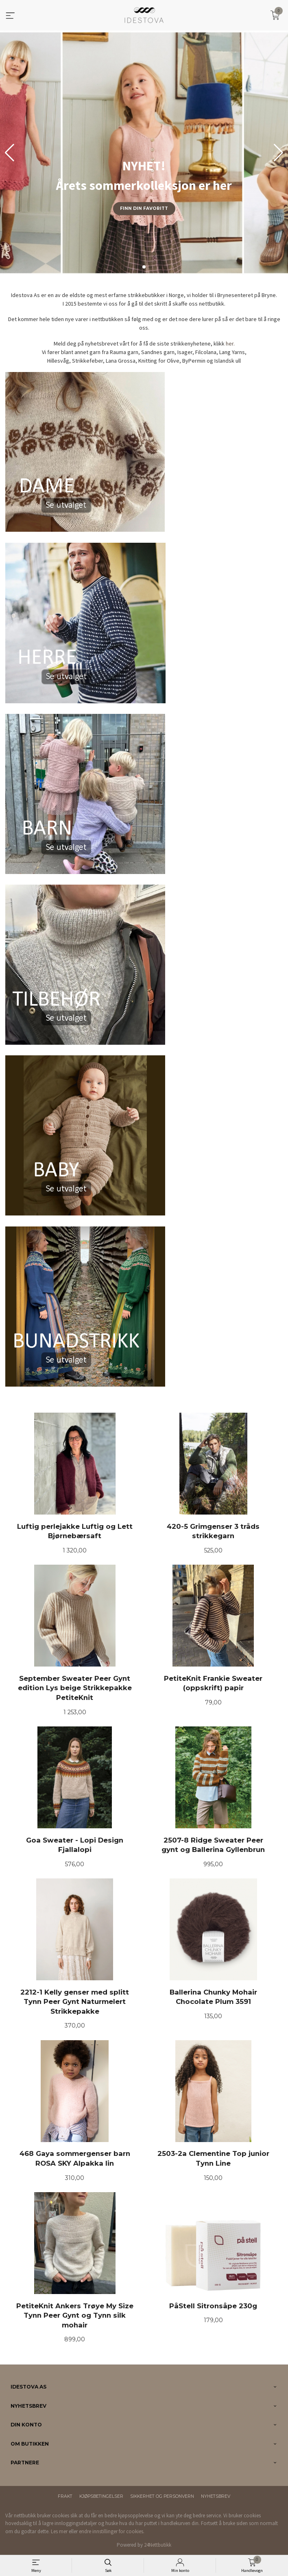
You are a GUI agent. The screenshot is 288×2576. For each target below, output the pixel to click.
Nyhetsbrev (215, 2496)
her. (230, 343)
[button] (278, 153)
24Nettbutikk (157, 2544)
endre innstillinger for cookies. (111, 2531)
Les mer (59, 2531)
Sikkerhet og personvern (162, 2496)
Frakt (65, 2496)
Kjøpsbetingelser (101, 2496)
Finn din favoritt (144, 208)
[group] (144, 153)
